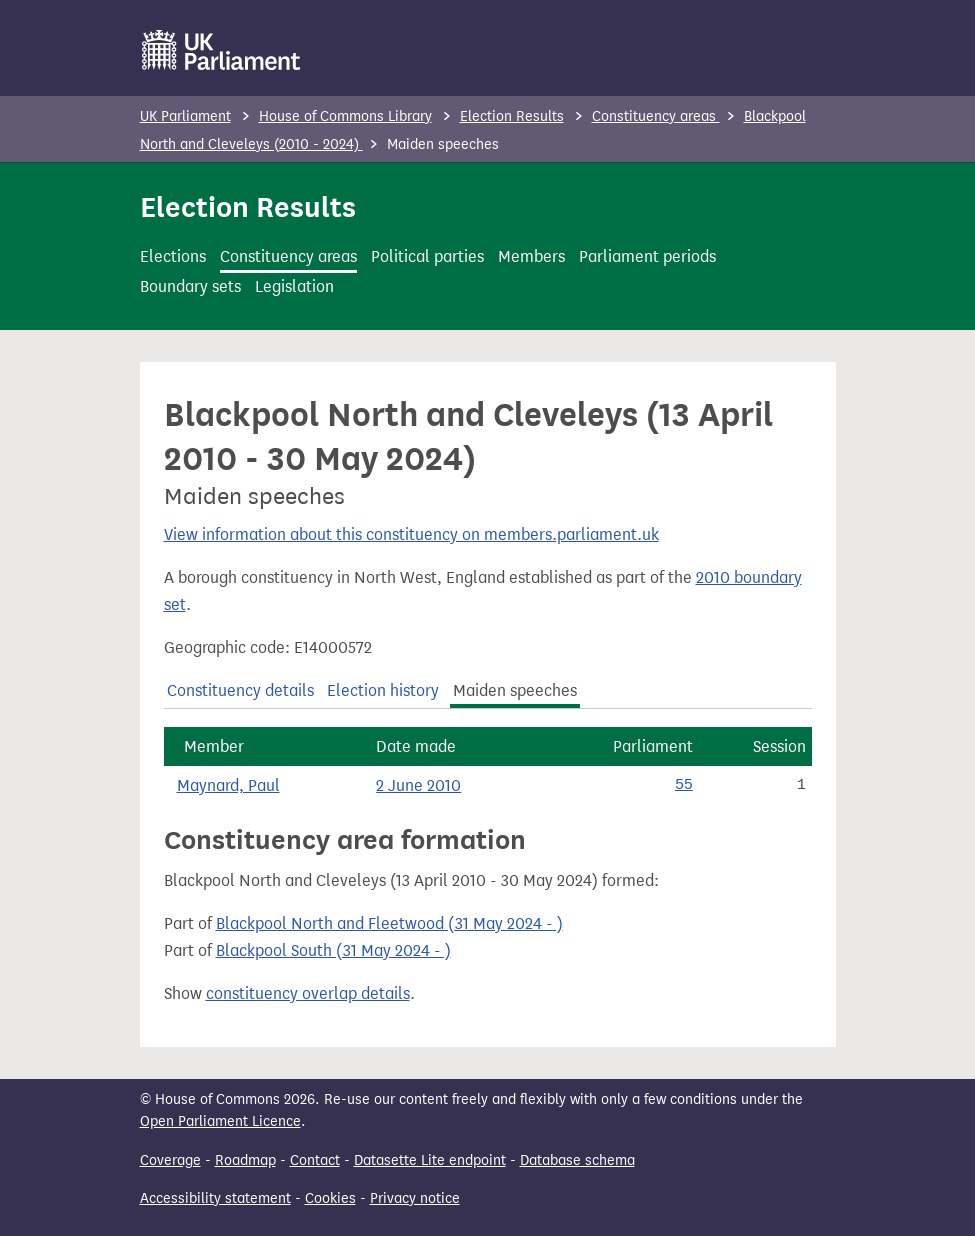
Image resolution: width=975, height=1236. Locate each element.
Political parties (427, 256)
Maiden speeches (515, 690)
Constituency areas (656, 116)
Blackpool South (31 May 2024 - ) (333, 950)
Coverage (170, 1160)
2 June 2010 (418, 785)
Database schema (577, 1160)
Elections (173, 256)
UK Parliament (185, 116)
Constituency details (240, 690)
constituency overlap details (308, 993)
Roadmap (245, 1160)
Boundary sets (190, 286)
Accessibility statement (215, 1198)
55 (684, 785)
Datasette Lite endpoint (430, 1160)
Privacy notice (415, 1198)
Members (531, 256)
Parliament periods (647, 256)
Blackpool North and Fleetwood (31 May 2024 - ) (389, 923)
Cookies (330, 1198)
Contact (315, 1160)
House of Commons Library (345, 116)
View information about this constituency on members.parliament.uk (411, 534)
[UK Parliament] (221, 50)
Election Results (512, 116)
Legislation (294, 286)
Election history (383, 690)
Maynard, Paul (228, 785)
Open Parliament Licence (220, 1121)
